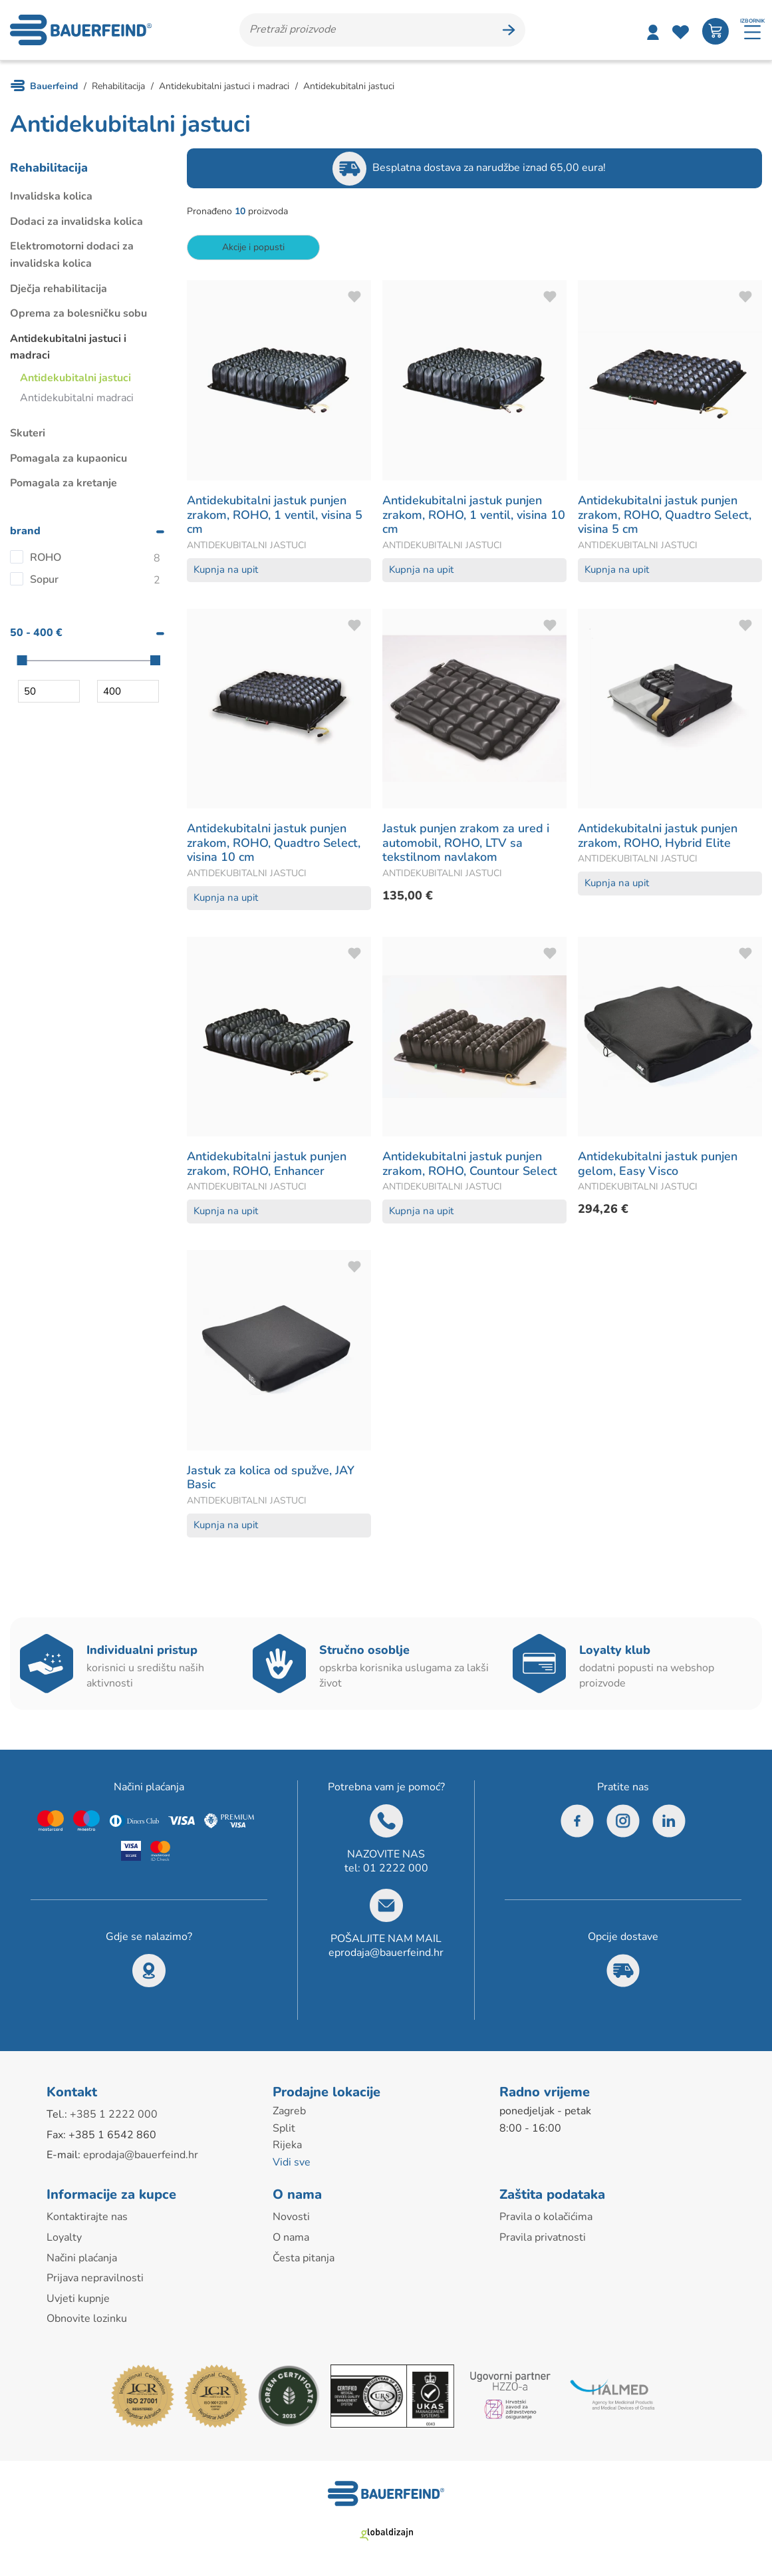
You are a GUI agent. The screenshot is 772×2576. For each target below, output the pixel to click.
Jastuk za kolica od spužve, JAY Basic (270, 1477)
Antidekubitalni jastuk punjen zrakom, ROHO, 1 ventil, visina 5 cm (274, 514)
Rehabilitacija (49, 168)
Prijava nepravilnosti (95, 2278)
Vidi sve (292, 2162)
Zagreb (289, 2111)
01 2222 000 (395, 1868)
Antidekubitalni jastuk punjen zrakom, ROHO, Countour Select (469, 1163)
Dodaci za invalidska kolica (76, 221)
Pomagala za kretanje (63, 483)
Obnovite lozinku (87, 2318)
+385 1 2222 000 (114, 2114)
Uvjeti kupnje (78, 2298)
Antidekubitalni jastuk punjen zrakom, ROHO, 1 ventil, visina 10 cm (473, 514)
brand (25, 531)
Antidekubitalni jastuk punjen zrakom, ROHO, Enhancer (266, 1163)
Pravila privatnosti (542, 2237)
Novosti (291, 2216)
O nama (291, 2237)
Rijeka (287, 2145)
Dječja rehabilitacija (58, 288)
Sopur (44, 579)
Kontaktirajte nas (87, 2216)
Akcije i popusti (253, 247)
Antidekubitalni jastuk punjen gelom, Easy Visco (657, 1163)
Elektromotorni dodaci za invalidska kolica (72, 255)
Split (284, 2128)
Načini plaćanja (82, 2258)
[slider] (22, 660)
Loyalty (64, 2237)
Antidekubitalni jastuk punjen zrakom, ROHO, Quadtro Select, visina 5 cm (664, 514)
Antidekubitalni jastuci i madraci (68, 347)
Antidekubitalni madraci (77, 398)
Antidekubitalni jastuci (75, 378)
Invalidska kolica (51, 196)
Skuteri (27, 433)
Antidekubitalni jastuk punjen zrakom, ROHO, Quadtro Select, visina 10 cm (273, 842)
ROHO (45, 557)
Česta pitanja (303, 2258)
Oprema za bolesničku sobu (78, 313)
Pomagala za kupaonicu (68, 458)
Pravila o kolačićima (545, 2216)
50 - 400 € (36, 632)
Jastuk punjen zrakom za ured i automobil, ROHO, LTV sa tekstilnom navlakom (465, 842)
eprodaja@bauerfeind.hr (386, 1952)
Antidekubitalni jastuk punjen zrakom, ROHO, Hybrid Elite (657, 835)
